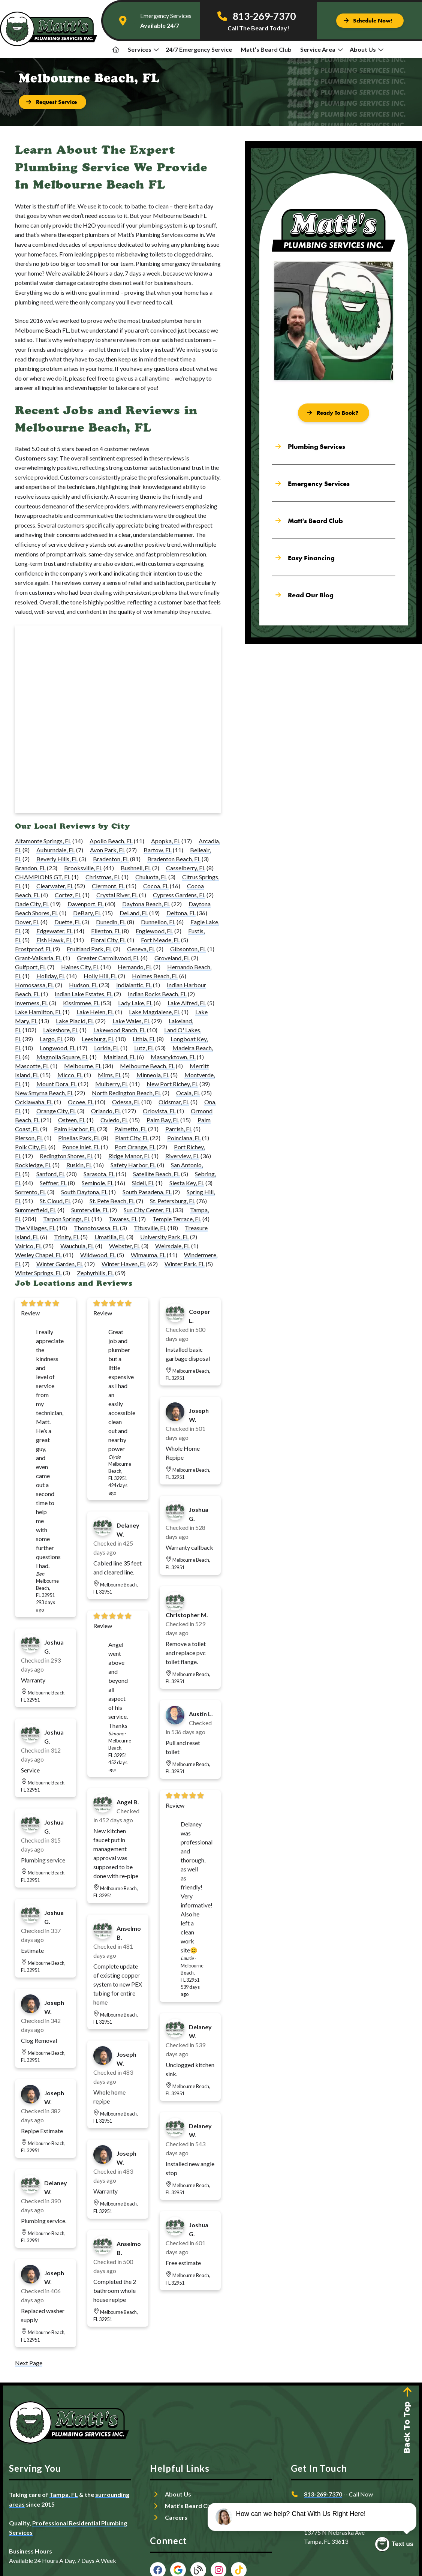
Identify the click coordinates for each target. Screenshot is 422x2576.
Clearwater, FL (54, 885)
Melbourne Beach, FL (147, 1065)
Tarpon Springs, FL (66, 1218)
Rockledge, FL (33, 1164)
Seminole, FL (98, 1182)
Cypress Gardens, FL (179, 894)
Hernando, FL (135, 966)
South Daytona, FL (84, 1191)
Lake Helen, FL (95, 1011)
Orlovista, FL (159, 1110)
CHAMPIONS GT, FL (42, 876)
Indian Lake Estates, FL (84, 993)
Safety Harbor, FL (133, 1164)
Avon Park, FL (107, 849)
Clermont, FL (108, 885)
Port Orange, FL (135, 1146)
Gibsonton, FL (188, 948)
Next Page (28, 2362)
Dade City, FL (32, 903)
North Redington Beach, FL (126, 1092)
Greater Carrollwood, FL (108, 957)
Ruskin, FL (79, 1164)
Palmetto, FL (130, 1128)
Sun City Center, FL (148, 1209)
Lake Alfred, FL (187, 1002)
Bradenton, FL (111, 858)
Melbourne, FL (83, 1065)
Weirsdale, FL (172, 1245)
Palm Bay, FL (163, 1119)
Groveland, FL (172, 957)
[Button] (370, 20)
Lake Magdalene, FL (154, 1011)
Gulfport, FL (30, 966)
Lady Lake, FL (135, 1002)
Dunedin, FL (111, 921)
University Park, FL (164, 1236)
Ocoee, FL (81, 1101)
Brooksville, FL (83, 867)
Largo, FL (51, 1038)
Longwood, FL (58, 1047)
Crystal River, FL (117, 894)
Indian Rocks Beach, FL (157, 993)
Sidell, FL (143, 1182)
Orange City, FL (56, 1110)
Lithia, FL (144, 1038)
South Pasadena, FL (147, 1191)
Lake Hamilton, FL (38, 1011)
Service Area (321, 49)
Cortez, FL (68, 894)
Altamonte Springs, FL (43, 840)
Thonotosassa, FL (96, 1227)
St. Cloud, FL (55, 1200)
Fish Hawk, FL (54, 939)
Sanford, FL (50, 1173)
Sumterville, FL (90, 1209)
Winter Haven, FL (124, 1263)
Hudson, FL (83, 984)
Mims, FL (109, 1074)
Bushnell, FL (136, 867)
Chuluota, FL (151, 876)
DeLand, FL (134, 912)
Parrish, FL (178, 1128)
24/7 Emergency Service (199, 49)
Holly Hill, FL (100, 975)
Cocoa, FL (156, 885)
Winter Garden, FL (59, 1263)
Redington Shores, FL (66, 1155)
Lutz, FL (144, 1047)
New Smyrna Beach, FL (44, 1092)
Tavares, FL (123, 1218)
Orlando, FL (106, 1110)
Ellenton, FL (106, 930)
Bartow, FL (158, 849)
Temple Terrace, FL (177, 1218)
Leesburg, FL (98, 1038)
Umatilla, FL (109, 1236)
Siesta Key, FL (186, 1182)
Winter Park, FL (185, 1263)
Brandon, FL (30, 867)
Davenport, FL (85, 903)
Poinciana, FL (184, 1137)
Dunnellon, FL (158, 921)
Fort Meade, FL (160, 939)
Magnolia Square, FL (62, 1056)
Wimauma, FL (148, 1254)
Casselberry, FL (185, 867)
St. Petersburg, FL (172, 1200)
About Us (366, 49)
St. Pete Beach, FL (112, 1200)
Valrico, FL (28, 1245)
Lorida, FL (106, 1047)
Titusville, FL (150, 1227)
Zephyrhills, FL (95, 1272)
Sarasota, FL (99, 1173)
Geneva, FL (141, 948)
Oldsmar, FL (174, 1101)
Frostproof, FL (33, 948)
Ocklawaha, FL (34, 1101)
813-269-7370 (323, 2494)
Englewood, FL (154, 930)
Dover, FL (27, 921)
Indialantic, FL (134, 984)
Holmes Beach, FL (155, 975)
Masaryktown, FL (173, 1056)
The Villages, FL (35, 1227)
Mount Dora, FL (56, 1083)
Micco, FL (70, 1074)
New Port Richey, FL (172, 1083)
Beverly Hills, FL (57, 858)
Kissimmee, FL (81, 1002)
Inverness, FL (31, 1002)
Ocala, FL (188, 1092)
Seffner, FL (53, 1182)
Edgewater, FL (54, 930)
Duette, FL (67, 921)
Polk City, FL (31, 1146)
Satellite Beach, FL (156, 1173)
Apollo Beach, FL (111, 840)
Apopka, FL (165, 840)
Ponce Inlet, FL (81, 1146)
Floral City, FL (108, 939)
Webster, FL (124, 1245)
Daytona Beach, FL (146, 903)
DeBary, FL (87, 912)
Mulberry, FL (111, 1083)
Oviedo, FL (114, 1119)
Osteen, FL (71, 1119)
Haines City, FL (80, 966)
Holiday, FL (50, 975)
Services (143, 49)
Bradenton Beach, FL (174, 858)
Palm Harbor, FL (75, 1128)
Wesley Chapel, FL (38, 1254)
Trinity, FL (66, 1236)
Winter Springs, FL (38, 1272)
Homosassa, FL (34, 984)
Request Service (326, 2508)
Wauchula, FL (77, 1245)
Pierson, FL (29, 1137)
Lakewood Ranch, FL (119, 1029)
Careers (176, 2517)
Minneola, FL (152, 1074)
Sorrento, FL (30, 1191)
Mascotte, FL (32, 1065)
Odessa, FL (126, 1101)
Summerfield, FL (35, 1209)
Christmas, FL (102, 876)
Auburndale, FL (55, 849)
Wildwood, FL (98, 1254)
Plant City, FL (132, 1137)
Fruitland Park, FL (89, 948)
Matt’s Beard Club (266, 49)
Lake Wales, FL (131, 1020)
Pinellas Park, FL (79, 1137)
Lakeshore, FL (60, 1029)
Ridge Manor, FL (129, 1155)
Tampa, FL (63, 2494)
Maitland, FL (119, 1056)
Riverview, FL (182, 1155)
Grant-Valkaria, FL (38, 957)
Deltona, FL (181, 912)
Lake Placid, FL (75, 1020)
